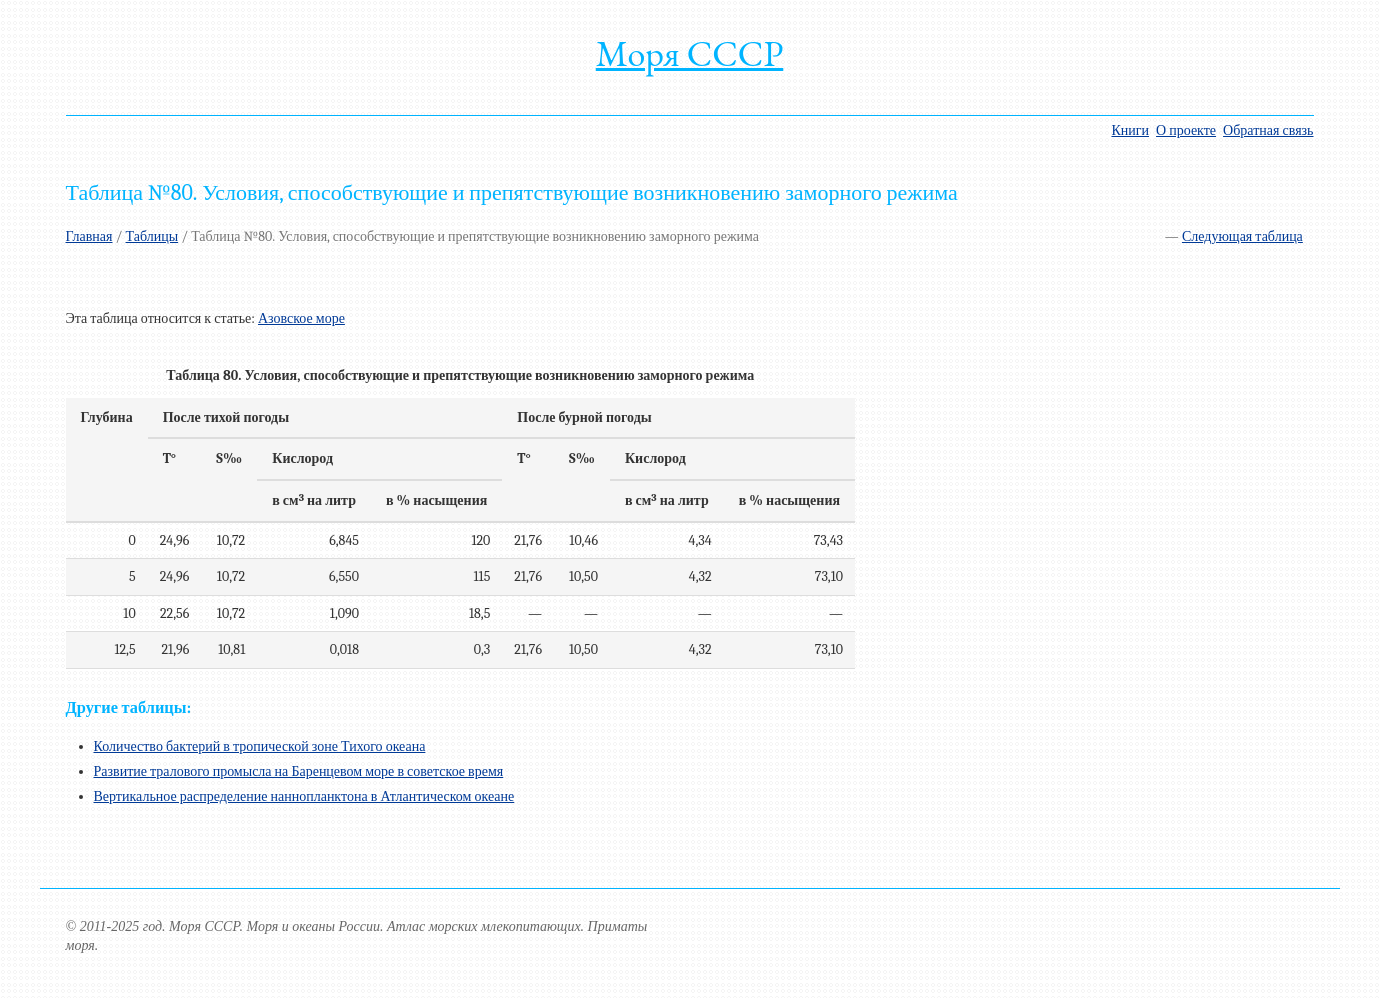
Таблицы (152, 236)
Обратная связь (1268, 130)
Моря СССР (690, 53)
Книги (1130, 130)
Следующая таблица (1242, 236)
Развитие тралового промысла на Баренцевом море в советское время (299, 771)
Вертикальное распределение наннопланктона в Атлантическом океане (304, 796)
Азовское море (301, 318)
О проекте (1186, 130)
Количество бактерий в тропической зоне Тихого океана (260, 746)
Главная (89, 236)
